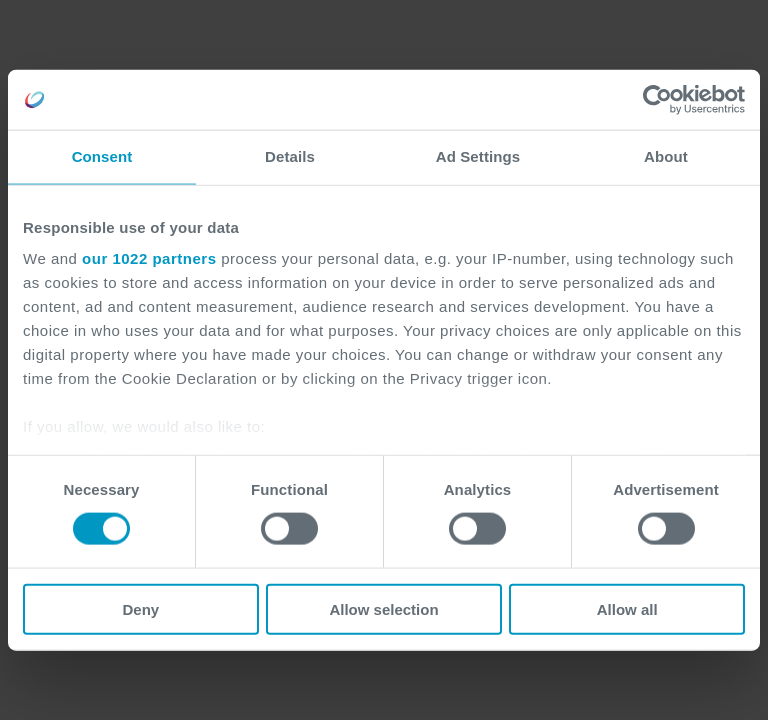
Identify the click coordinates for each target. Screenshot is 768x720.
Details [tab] (290, 156)
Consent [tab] (102, 156)
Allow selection (383, 608)
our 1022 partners (149, 258)
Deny (140, 608)
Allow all (627, 608)
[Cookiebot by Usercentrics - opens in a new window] (657, 100)
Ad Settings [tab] (478, 156)
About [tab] (666, 156)
